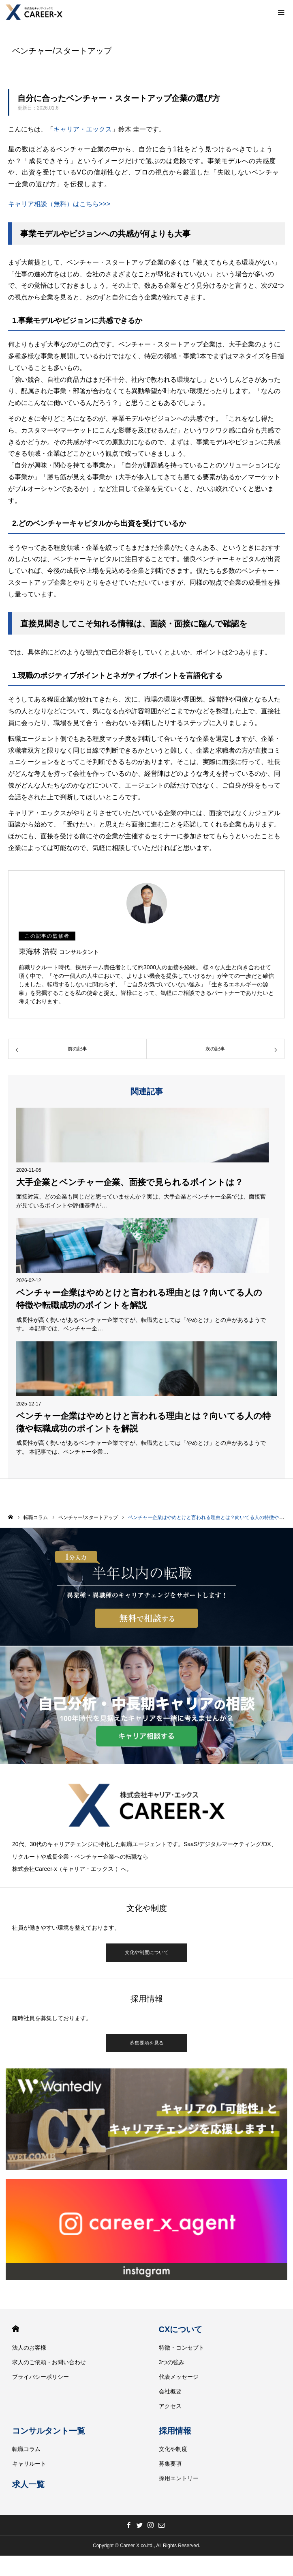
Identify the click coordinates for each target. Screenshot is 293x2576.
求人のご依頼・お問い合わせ (49, 2362)
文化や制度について (147, 1952)
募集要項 (170, 2463)
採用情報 (175, 2430)
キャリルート (29, 2463)
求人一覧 (28, 2484)
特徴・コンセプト (181, 2347)
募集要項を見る (147, 2043)
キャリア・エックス (82, 129)
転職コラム (26, 2449)
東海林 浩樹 (59, 951)
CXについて (181, 2329)
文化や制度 (173, 2449)
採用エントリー (179, 2478)
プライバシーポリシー (40, 2377)
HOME (15, 2328)
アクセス (170, 2406)
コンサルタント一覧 (48, 2430)
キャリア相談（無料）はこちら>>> (59, 203)
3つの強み (172, 2362)
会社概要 (170, 2391)
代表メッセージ (179, 2377)
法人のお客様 (29, 2347)
